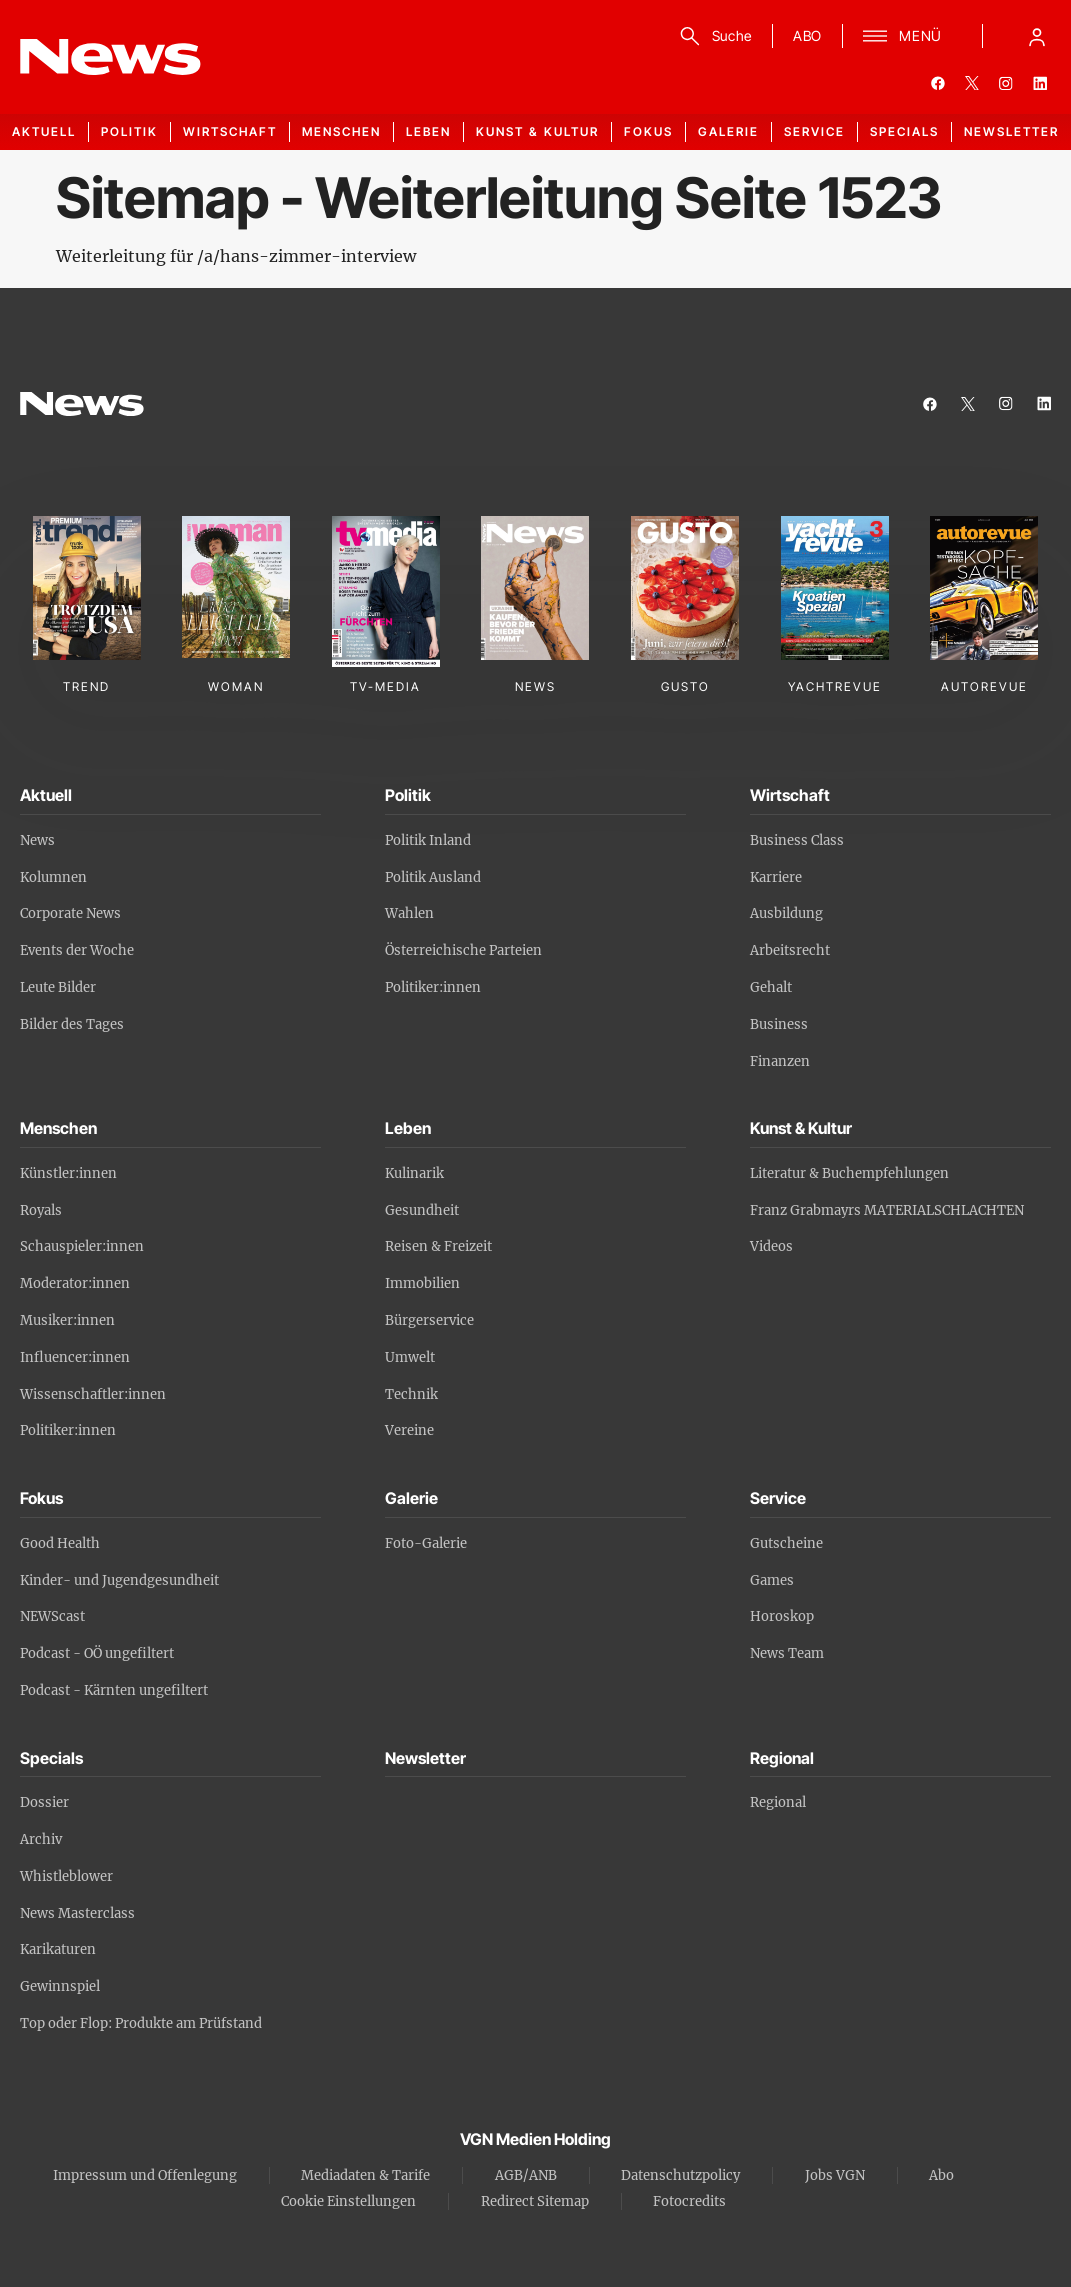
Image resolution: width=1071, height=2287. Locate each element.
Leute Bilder (58, 987)
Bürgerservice (429, 1320)
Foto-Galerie (426, 1543)
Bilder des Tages (72, 1024)
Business (779, 1024)
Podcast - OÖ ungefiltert (97, 1653)
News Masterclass (77, 1913)
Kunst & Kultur (537, 131)
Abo (941, 2175)
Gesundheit (422, 1210)
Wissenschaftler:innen (93, 1394)
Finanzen (780, 1061)
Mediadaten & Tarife (365, 2175)
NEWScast (52, 1616)
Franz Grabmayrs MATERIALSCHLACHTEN (887, 1210)
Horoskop (782, 1616)
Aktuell (44, 131)
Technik (411, 1394)
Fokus (648, 131)
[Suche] (712, 36)
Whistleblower (66, 1876)
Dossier (44, 1802)
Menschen (341, 131)
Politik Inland (428, 840)
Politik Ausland (433, 877)
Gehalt (771, 987)
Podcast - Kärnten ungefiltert (114, 1690)
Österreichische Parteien (463, 950)
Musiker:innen (67, 1320)
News (37, 840)
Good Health (60, 1543)
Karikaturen (58, 1949)
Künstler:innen (68, 1173)
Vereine (409, 1430)
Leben (428, 131)
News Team (787, 1653)
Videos (771, 1246)
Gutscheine (786, 1543)
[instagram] (1006, 83)
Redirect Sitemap (535, 2201)
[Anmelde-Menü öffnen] (1037, 36)
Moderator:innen (75, 1283)
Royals (41, 1210)
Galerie (728, 131)
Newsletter (1011, 131)
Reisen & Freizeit (438, 1246)
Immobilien (422, 1283)
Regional (778, 1802)
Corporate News (70, 913)
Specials (904, 131)
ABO (807, 35)
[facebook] (938, 83)
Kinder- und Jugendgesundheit (119, 1580)
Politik (129, 131)
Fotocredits (689, 2201)
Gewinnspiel (60, 1986)
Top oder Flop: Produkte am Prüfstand (141, 2023)
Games (772, 1580)
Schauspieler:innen (82, 1246)
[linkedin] (1040, 83)
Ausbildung (786, 913)
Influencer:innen (75, 1357)
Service (814, 131)
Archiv (41, 1839)
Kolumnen (53, 877)
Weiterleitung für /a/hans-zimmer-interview (236, 256)
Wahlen (409, 913)
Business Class (797, 840)
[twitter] (972, 83)
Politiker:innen (433, 987)
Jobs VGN (835, 2175)
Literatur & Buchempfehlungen (849, 1173)
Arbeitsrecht (790, 950)
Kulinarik (414, 1173)
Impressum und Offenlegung (145, 2175)
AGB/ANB (526, 2175)
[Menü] (902, 36)
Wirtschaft (230, 131)
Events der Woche (77, 950)
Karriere (776, 877)
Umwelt (410, 1357)
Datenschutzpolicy (680, 2175)
